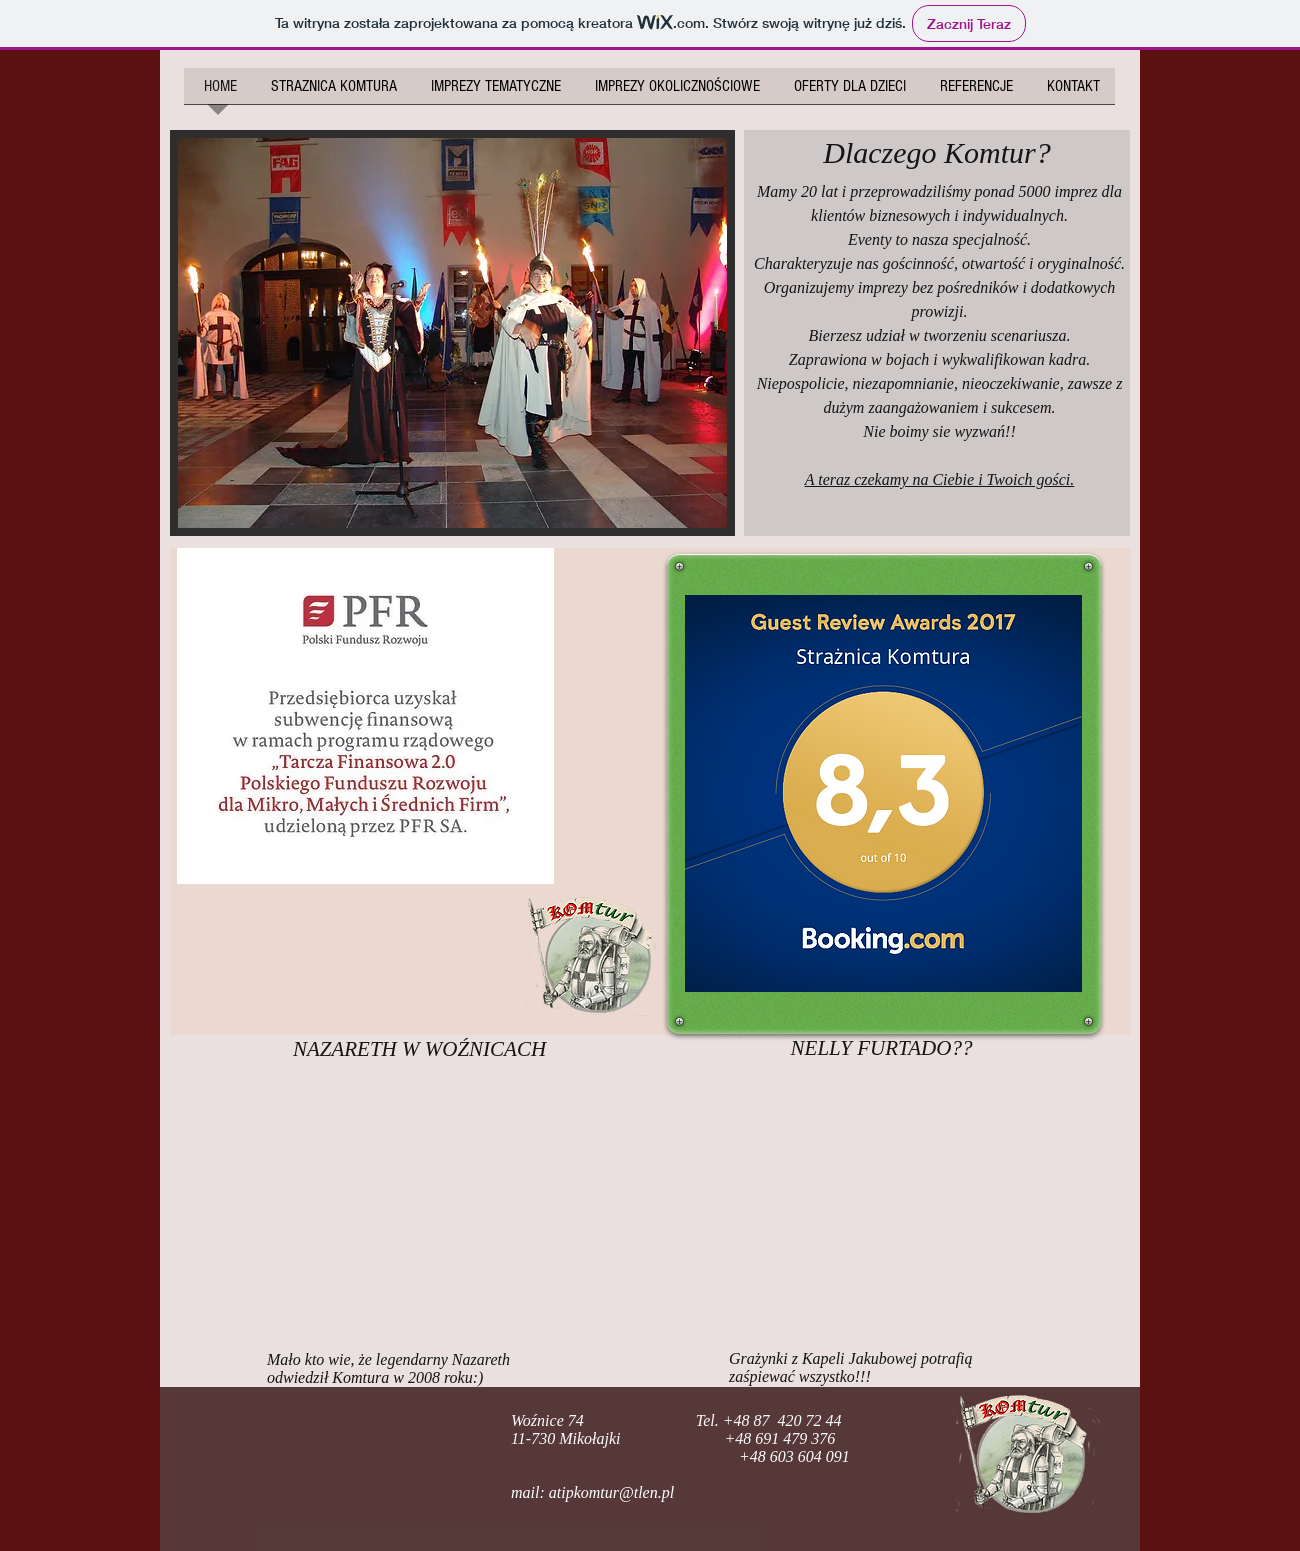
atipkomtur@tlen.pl (611, 1492)
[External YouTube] (420, 1207)
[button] (452, 333)
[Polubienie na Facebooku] (302, 1454)
